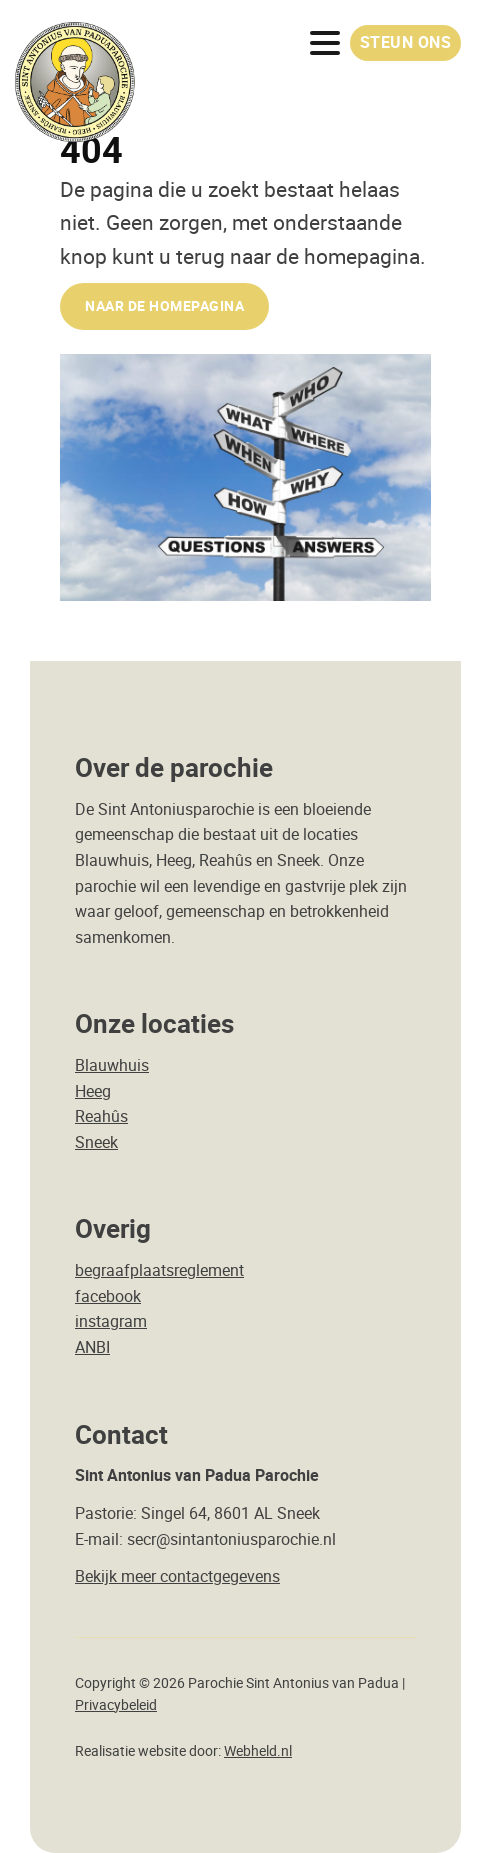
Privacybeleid (116, 1705)
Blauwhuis (112, 1065)
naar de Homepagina (164, 305)
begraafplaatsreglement (159, 1270)
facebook (108, 1296)
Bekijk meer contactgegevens (177, 1576)
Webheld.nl (258, 1751)
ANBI (92, 1347)
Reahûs (101, 1116)
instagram (111, 1321)
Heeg (93, 1091)
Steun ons (406, 42)
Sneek (96, 1142)
